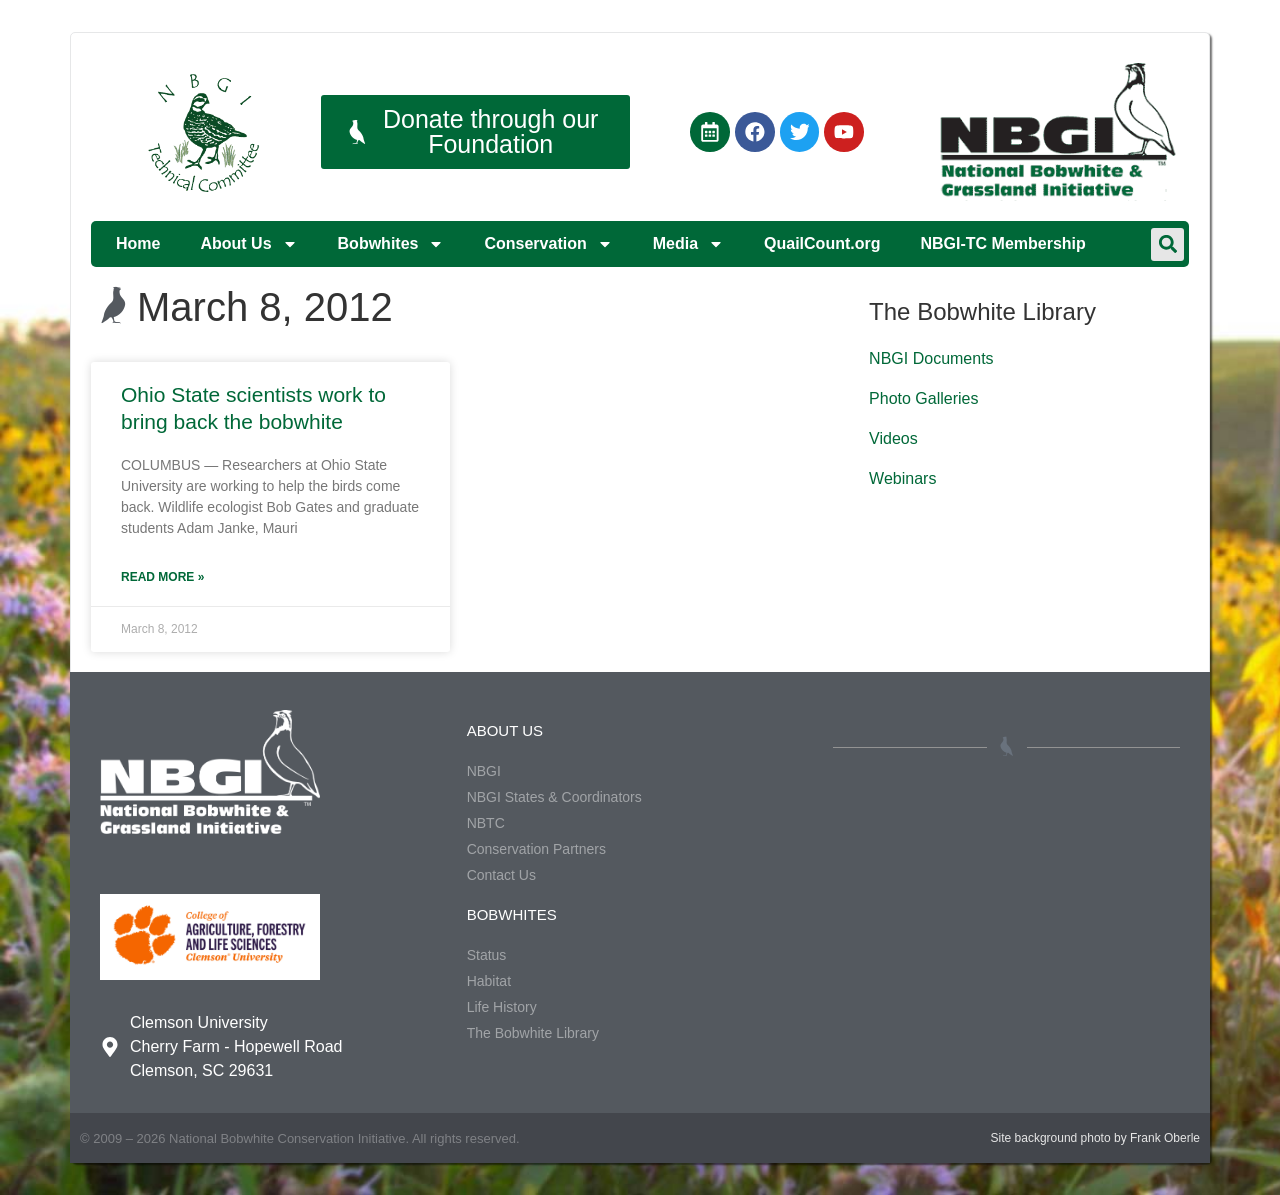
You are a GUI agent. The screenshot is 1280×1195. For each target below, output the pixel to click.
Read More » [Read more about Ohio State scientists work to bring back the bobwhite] (162, 577)
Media (688, 244)
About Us (248, 244)
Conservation (548, 244)
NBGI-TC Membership (1002, 243)
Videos (893, 438)
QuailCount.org (822, 243)
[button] (1167, 244)
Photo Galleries (923, 398)
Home (138, 243)
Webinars (902, 478)
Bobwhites (391, 244)
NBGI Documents (931, 358)
